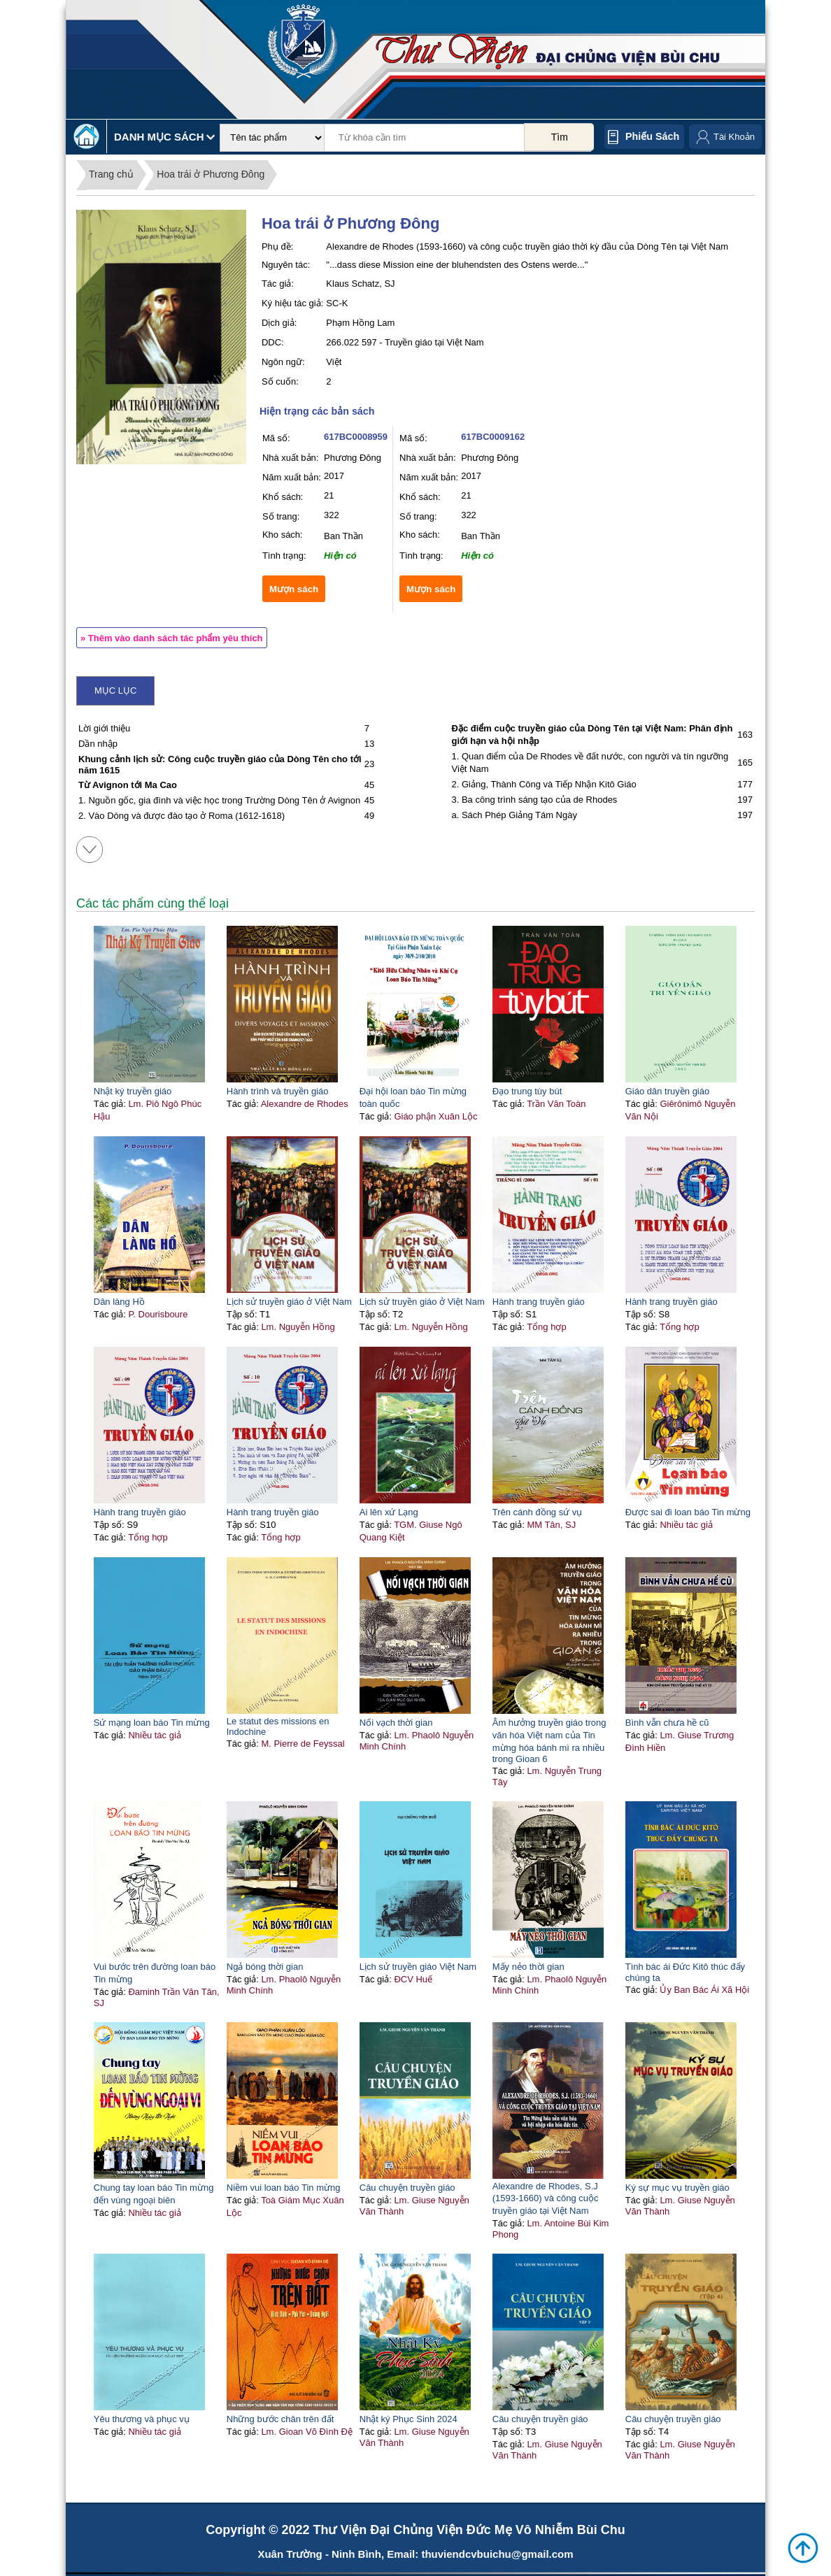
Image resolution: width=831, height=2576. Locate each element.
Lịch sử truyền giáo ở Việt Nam (289, 1301)
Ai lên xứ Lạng (389, 1512)
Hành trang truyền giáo (538, 1301)
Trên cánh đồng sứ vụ (537, 1512)
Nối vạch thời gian (396, 1722)
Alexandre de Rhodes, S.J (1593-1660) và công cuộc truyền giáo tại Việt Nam (545, 2198)
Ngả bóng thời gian (265, 1966)
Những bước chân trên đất (280, 2419)
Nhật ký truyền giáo (133, 1091)
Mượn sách (293, 589)
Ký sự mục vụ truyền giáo (677, 2187)
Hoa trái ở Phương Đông (210, 174)
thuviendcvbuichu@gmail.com (497, 2554)
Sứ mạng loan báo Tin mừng (152, 1722)
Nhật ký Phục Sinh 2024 (408, 2419)
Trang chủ (111, 174)
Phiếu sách (652, 136)
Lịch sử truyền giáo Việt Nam (418, 1966)
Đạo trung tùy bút (527, 1091)
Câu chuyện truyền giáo (407, 2187)
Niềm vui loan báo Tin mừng (284, 2187)
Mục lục (115, 690)
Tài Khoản (734, 136)
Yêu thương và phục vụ (142, 2419)
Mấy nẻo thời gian (528, 1966)
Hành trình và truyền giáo (278, 1091)
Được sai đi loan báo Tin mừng (688, 1512)
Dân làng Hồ (119, 1301)
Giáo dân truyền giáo (667, 1091)
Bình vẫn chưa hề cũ (667, 1722)
